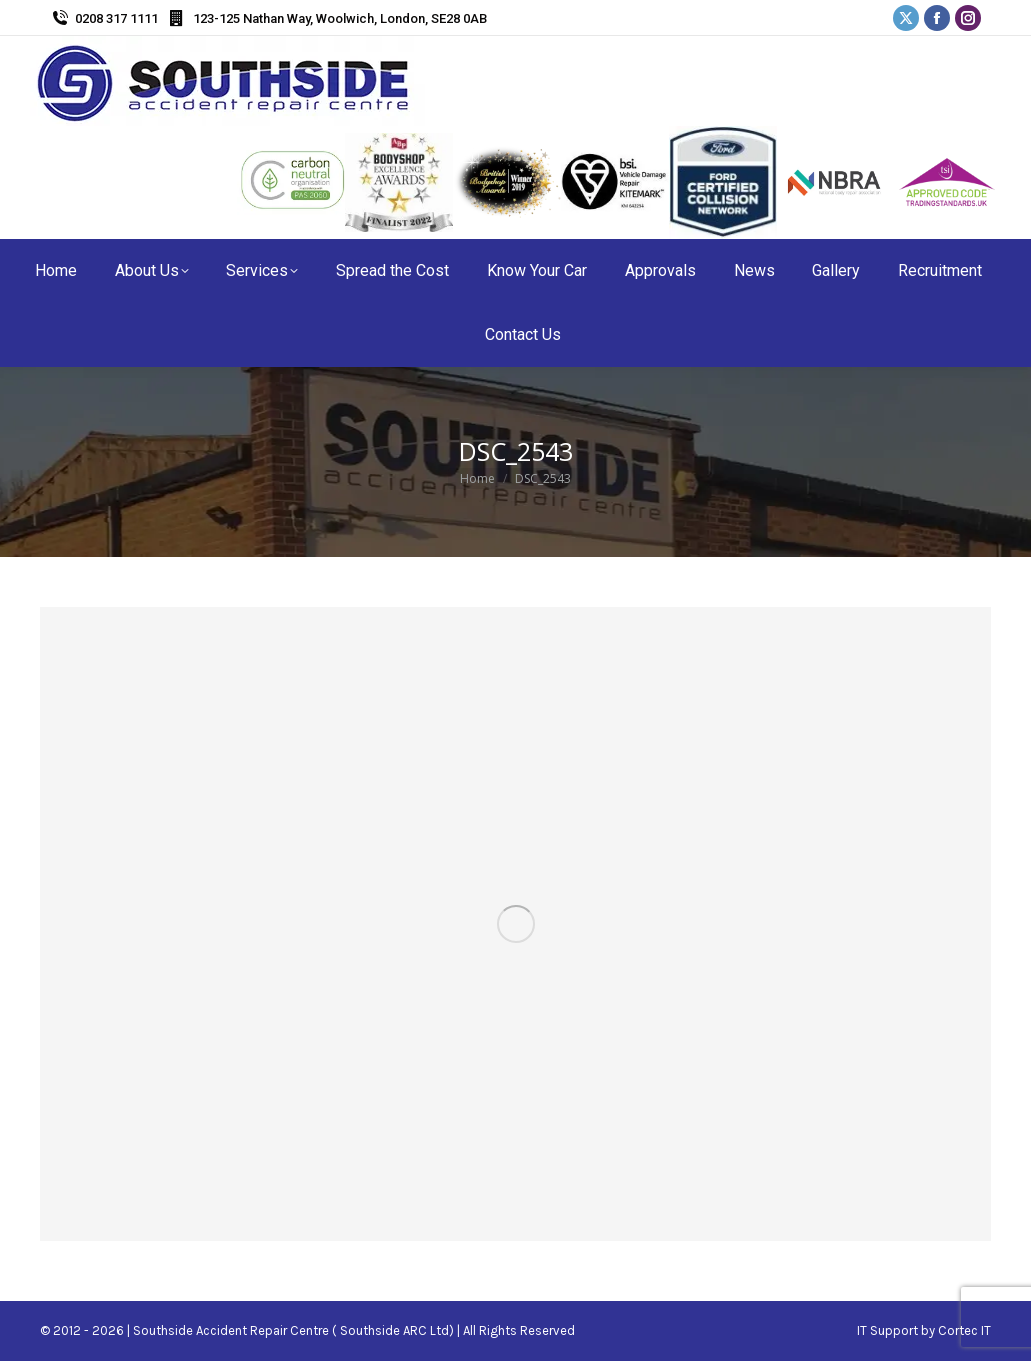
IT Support (889, 1330)
